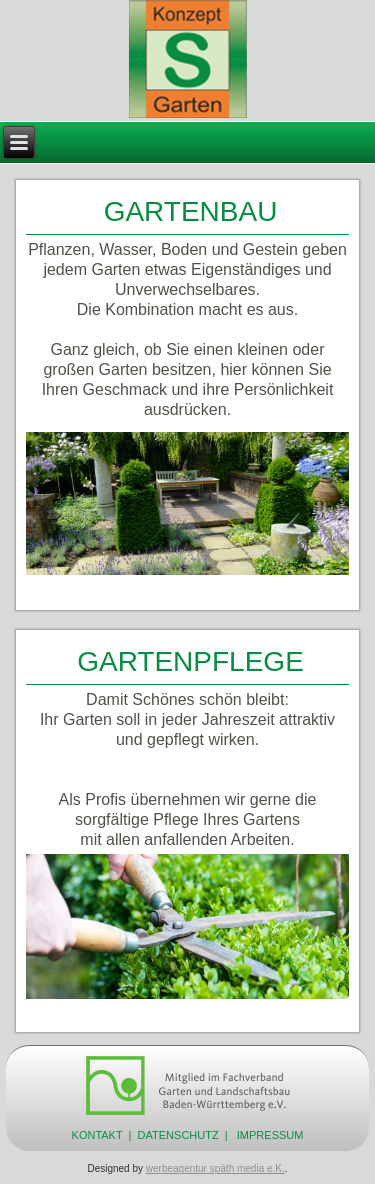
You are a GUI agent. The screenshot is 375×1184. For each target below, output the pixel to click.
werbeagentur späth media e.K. (215, 1168)
